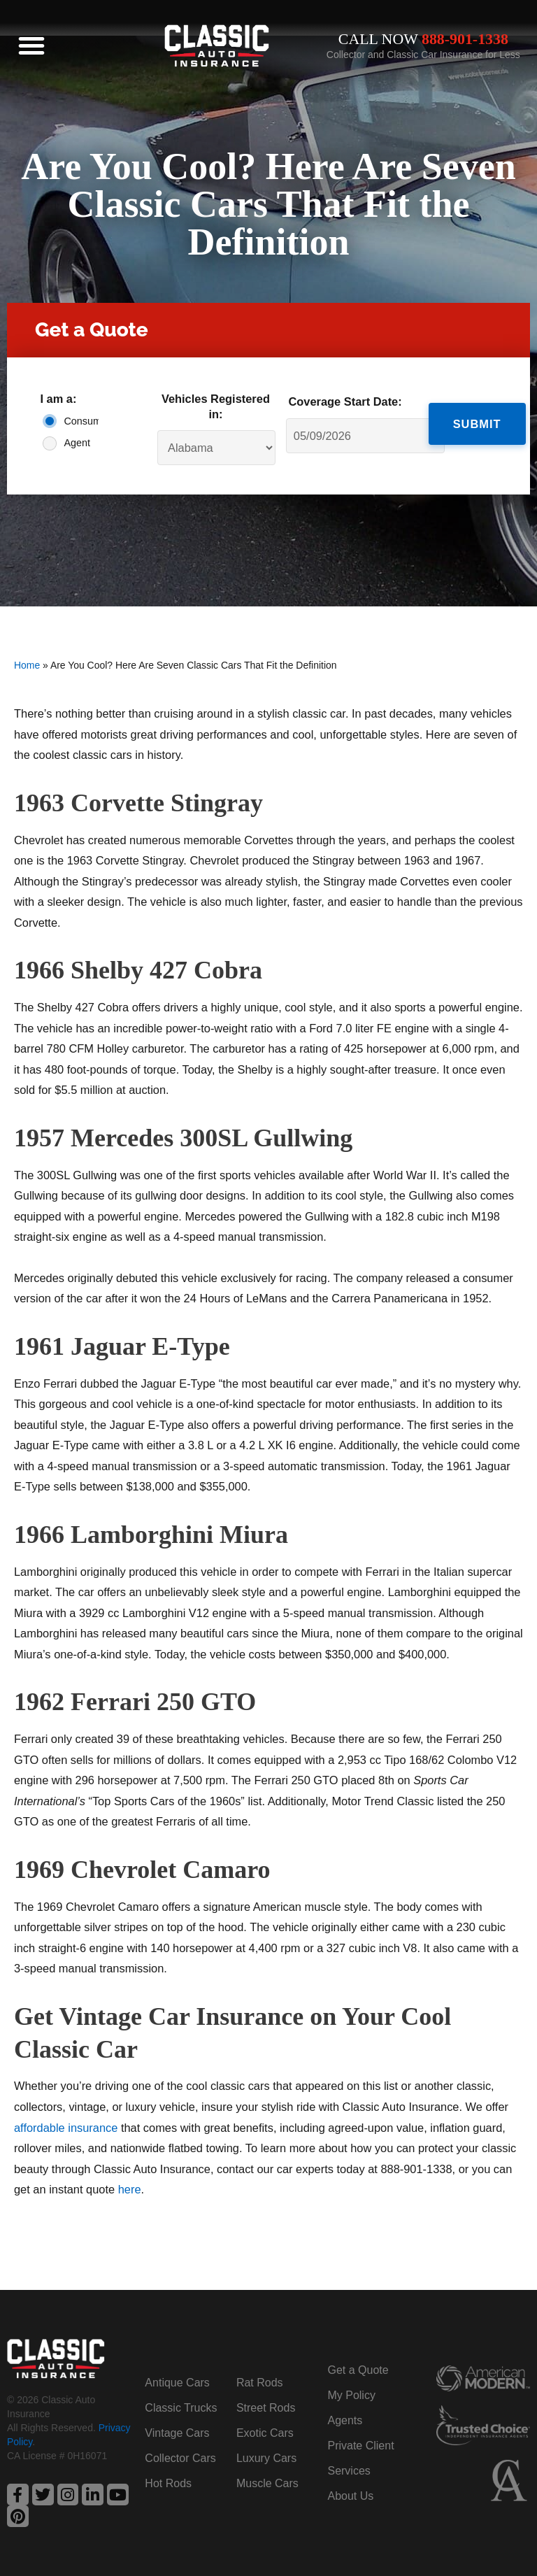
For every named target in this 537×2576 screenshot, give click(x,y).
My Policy (351, 2395)
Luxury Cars (266, 2458)
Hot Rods (168, 2483)
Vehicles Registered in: (216, 406)
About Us (350, 2496)
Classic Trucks (181, 2408)
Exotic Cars (265, 2433)
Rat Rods (259, 2383)
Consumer (78, 421)
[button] (31, 45)
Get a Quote (357, 2370)
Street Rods (265, 2408)
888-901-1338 (465, 39)
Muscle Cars (267, 2483)
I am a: (58, 398)
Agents (344, 2420)
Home (27, 665)
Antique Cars (177, 2383)
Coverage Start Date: (344, 401)
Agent (77, 442)
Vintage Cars (177, 2433)
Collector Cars (180, 2458)
